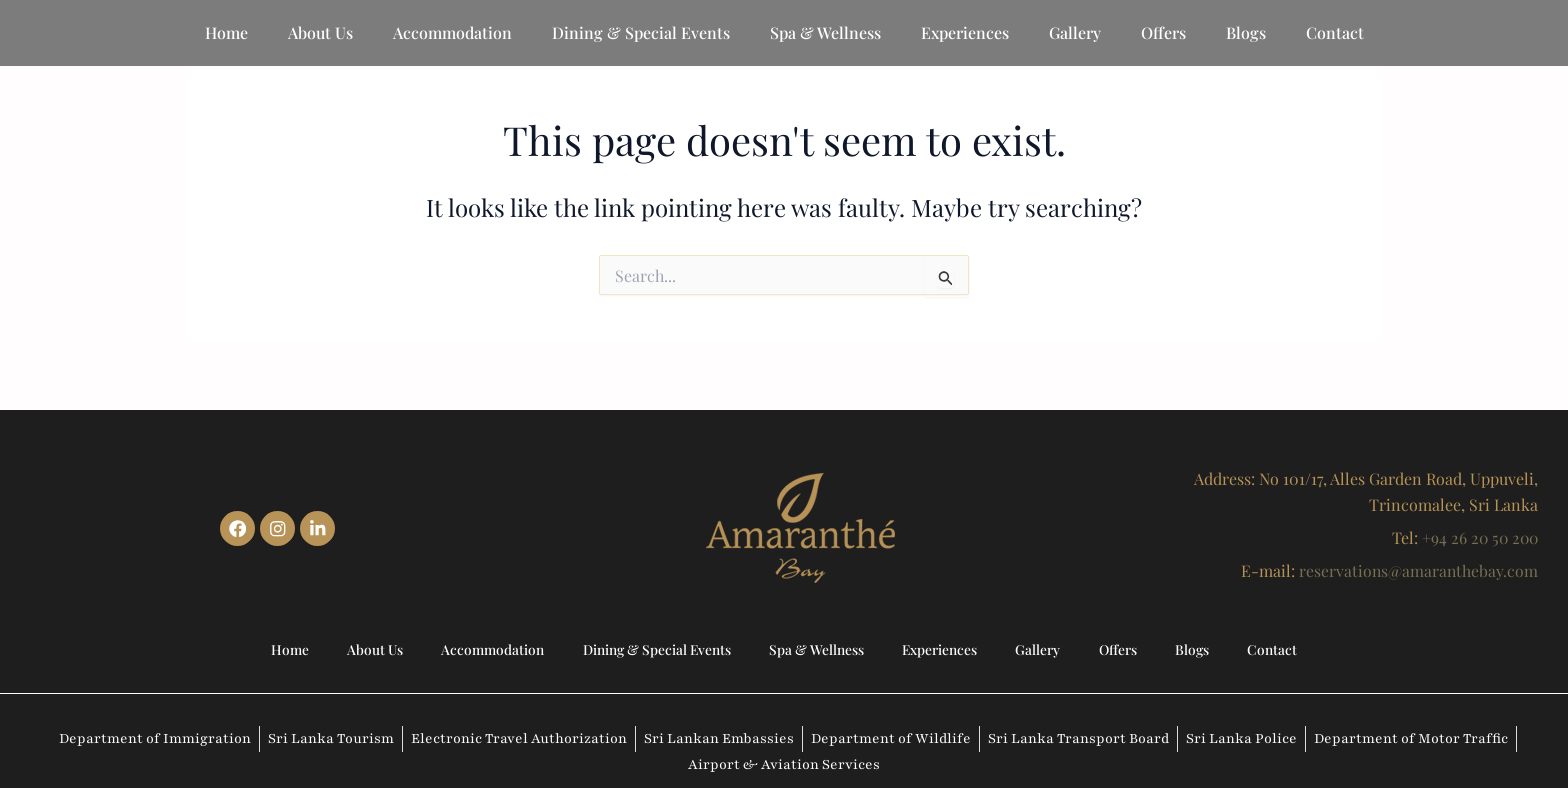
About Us (320, 32)
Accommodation (452, 32)
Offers (1163, 32)
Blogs (1246, 32)
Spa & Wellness (825, 32)
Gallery (1075, 32)
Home (226, 32)
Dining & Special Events (641, 32)
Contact (1335, 32)
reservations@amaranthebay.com (1417, 567)
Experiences (965, 32)
